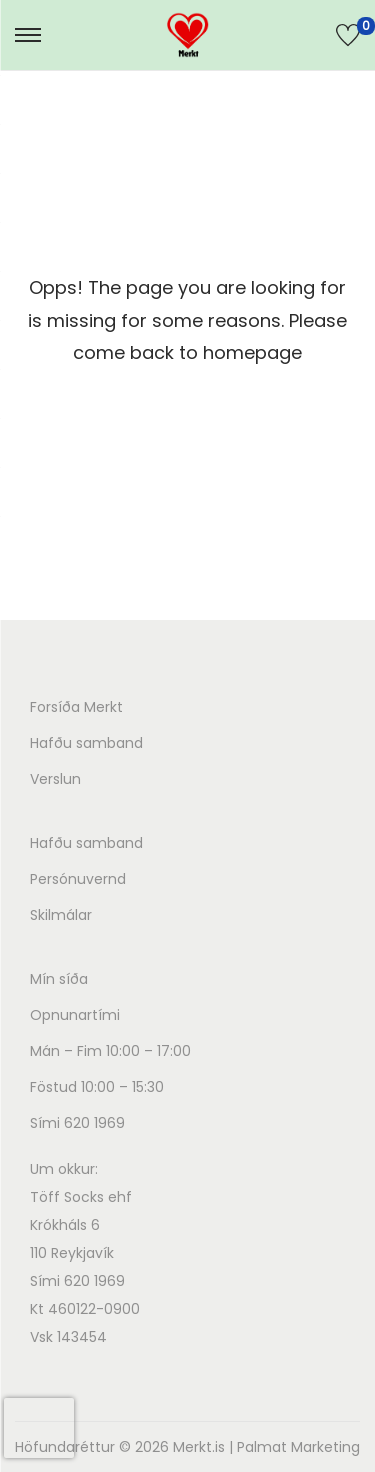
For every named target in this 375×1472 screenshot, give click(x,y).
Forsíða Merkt (76, 707)
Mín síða (59, 979)
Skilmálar (61, 915)
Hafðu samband (86, 743)
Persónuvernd (78, 879)
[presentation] (39, 1428)
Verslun (55, 779)
